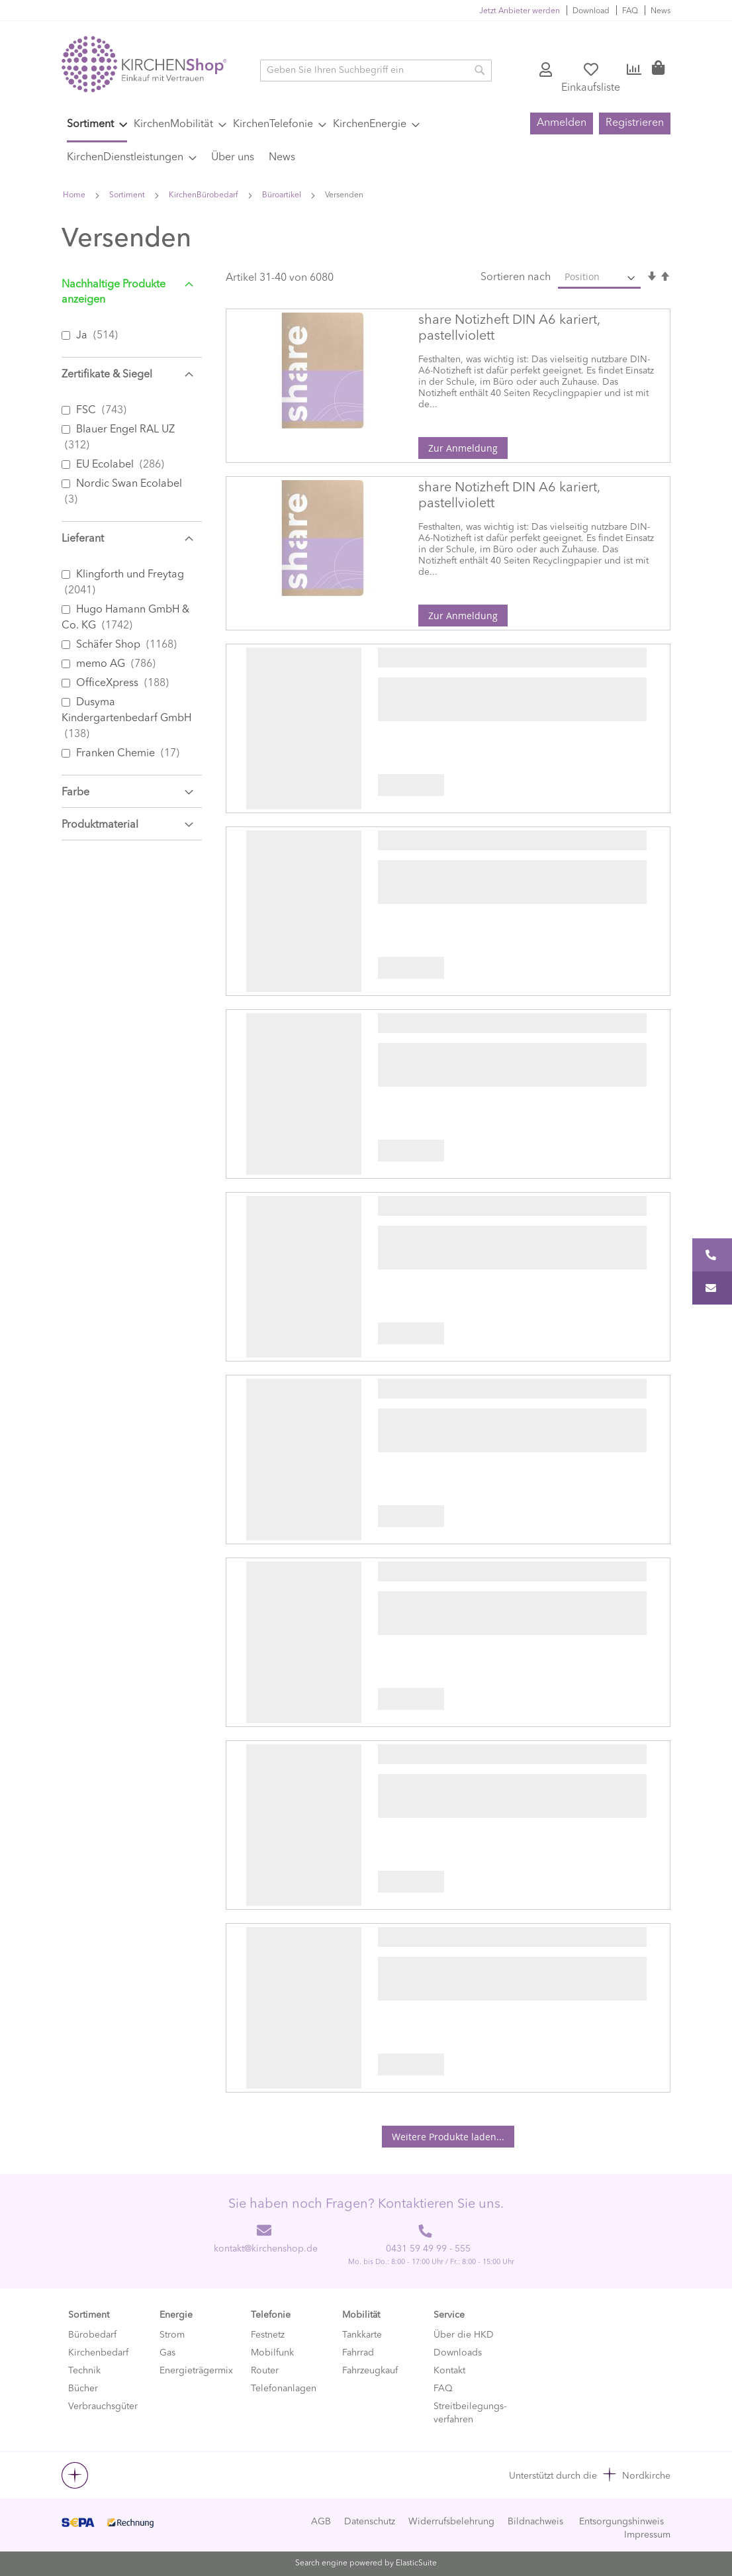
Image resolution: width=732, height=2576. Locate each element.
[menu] (290, 141)
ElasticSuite (416, 2563)
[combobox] (376, 70)
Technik (84, 2370)
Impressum (647, 2535)
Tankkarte (362, 2335)
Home (75, 195)
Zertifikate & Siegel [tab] (107, 375)
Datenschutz (369, 2521)
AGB (321, 2521)
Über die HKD (464, 2335)
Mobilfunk (272, 2352)
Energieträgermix (196, 2370)
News (660, 11)
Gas (167, 2352)
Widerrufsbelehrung (451, 2521)
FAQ (630, 11)
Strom (172, 2335)
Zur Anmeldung (463, 448)
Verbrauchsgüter (103, 2406)
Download (591, 11)
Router (265, 2370)
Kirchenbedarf (98, 2352)
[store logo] (144, 64)
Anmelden (561, 123)
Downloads (458, 2352)
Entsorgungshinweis (621, 2521)
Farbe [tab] (75, 792)
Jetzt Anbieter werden (519, 11)
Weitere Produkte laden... (448, 2136)
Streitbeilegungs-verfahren (470, 2413)
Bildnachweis (535, 2521)
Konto (547, 70)
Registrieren (635, 123)
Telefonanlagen (283, 2388)
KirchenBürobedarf (204, 195)
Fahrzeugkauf (370, 2370)
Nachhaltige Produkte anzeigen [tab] (113, 292)
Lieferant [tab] (83, 539)
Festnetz (268, 2335)
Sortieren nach (515, 277)
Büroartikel (282, 195)
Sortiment (128, 195)
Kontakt (449, 2370)
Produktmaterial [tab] (100, 825)
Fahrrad (358, 2352)
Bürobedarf (92, 2335)
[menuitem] (97, 125)
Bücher (83, 2388)
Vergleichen (634, 70)
